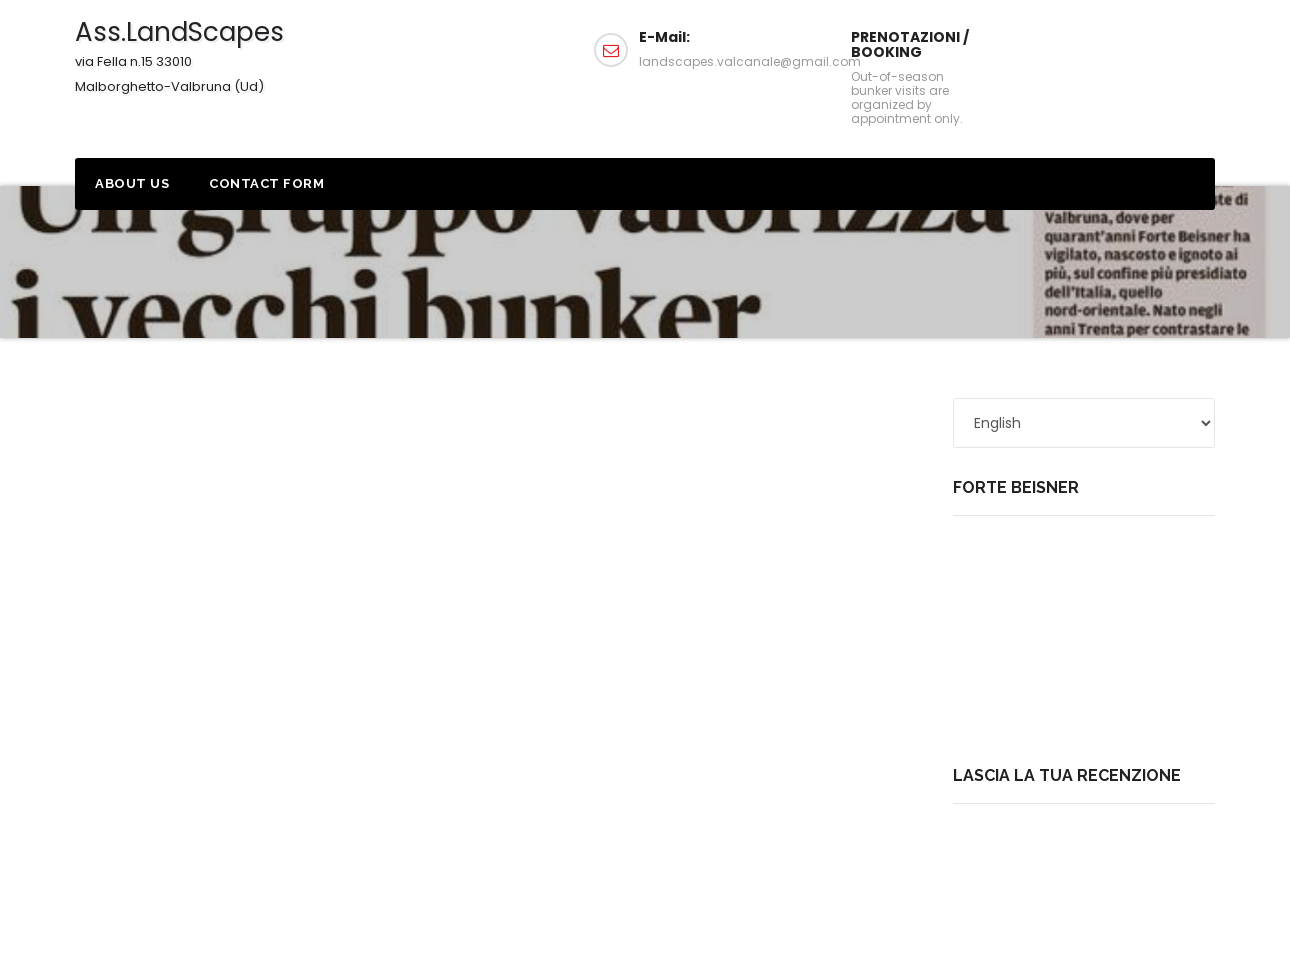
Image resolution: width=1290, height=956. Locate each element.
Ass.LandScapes (179, 55)
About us (132, 183)
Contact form (266, 183)
